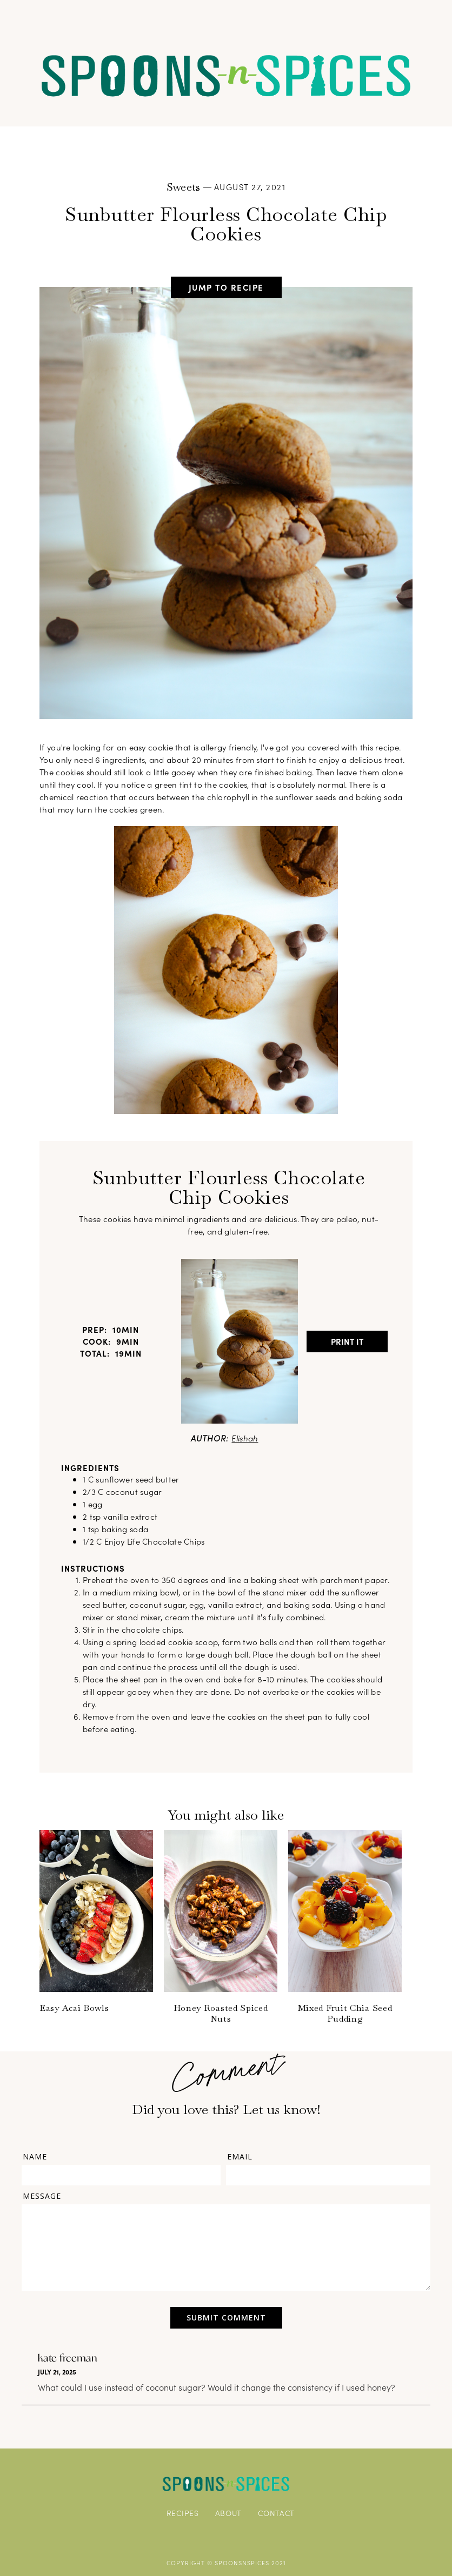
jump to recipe (226, 287)
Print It (347, 1341)
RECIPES (183, 2513)
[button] (226, 18)
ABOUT (228, 2513)
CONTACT (276, 2513)
